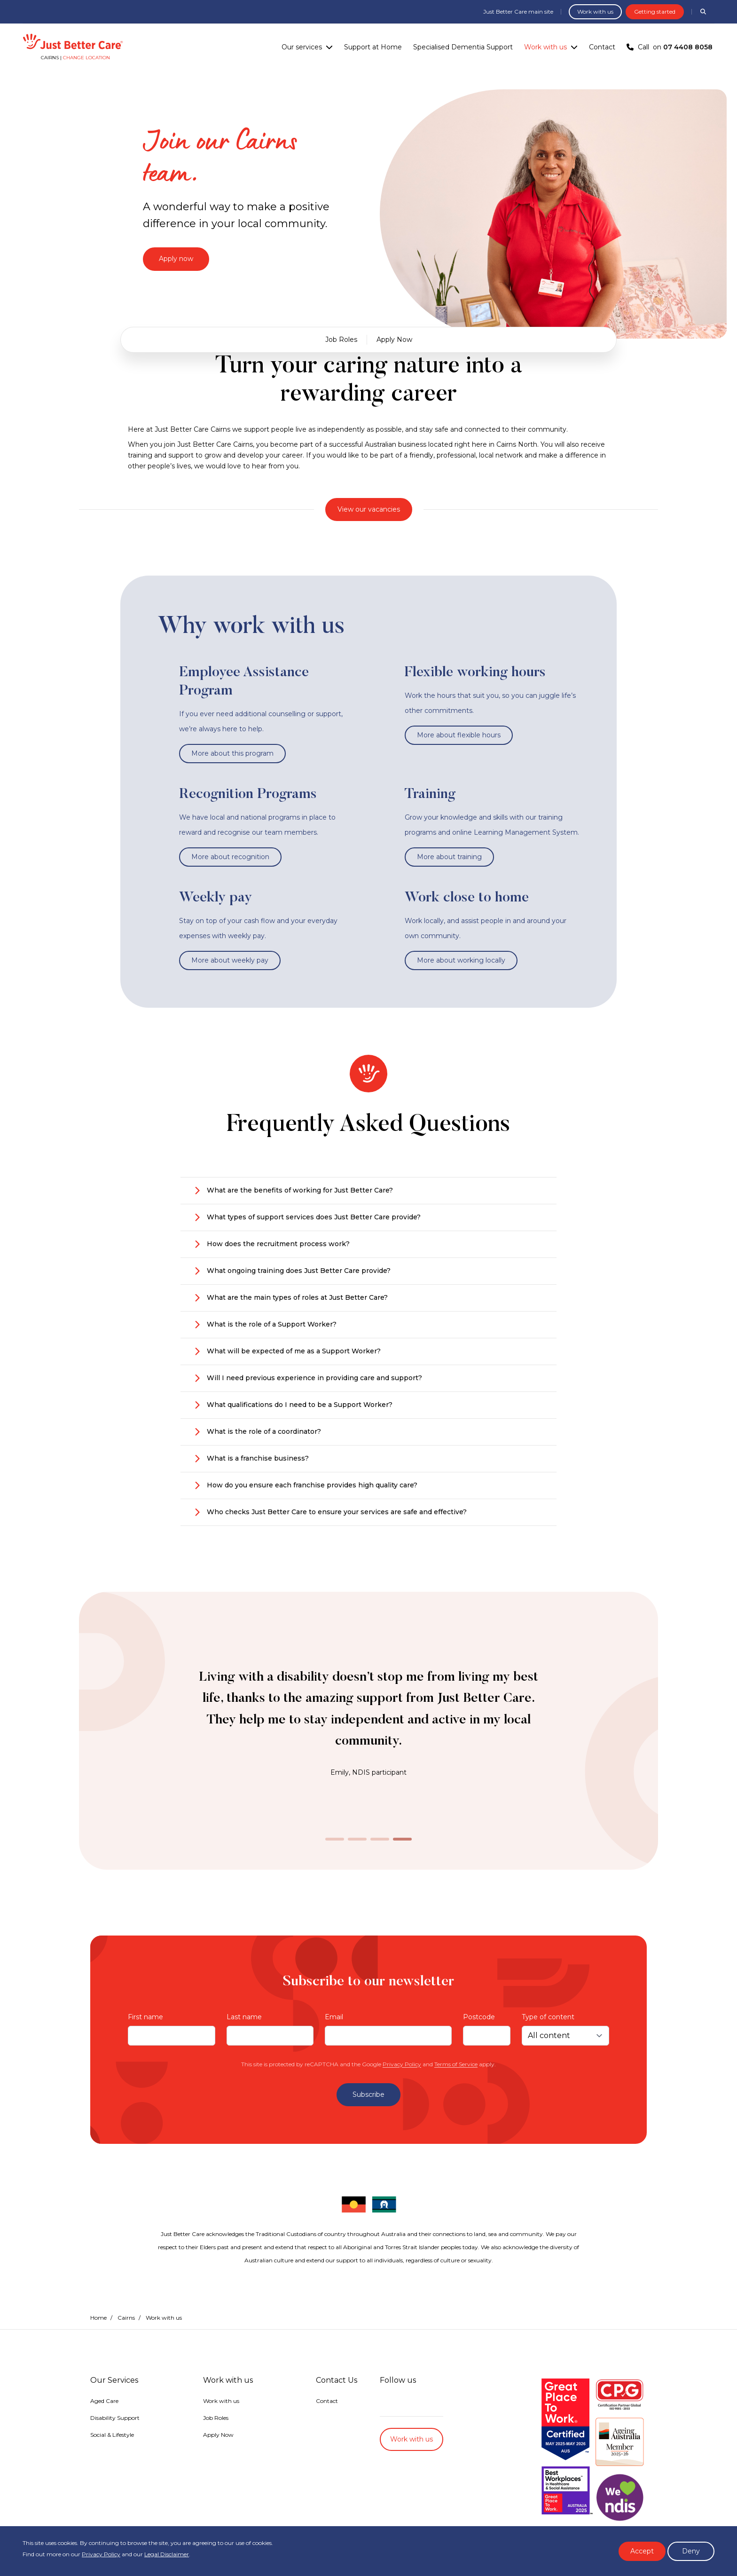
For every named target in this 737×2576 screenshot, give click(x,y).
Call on (670, 47)
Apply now (176, 258)
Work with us (595, 11)
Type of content (548, 2017)
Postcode (479, 2017)
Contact (602, 47)
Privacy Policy (402, 2064)
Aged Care (104, 2400)
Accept (642, 2551)
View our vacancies (368, 509)
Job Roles (341, 339)
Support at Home (373, 47)
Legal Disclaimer (166, 2554)
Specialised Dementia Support (463, 47)
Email (334, 2017)
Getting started (654, 11)
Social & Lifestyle (112, 2434)
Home (98, 2317)
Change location (86, 58)
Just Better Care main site (518, 11)
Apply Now (394, 339)
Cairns (126, 2317)
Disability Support (115, 2417)
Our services (302, 47)
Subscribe (368, 2094)
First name (145, 2017)
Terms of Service (456, 2064)
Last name (244, 2017)
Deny (691, 2551)
